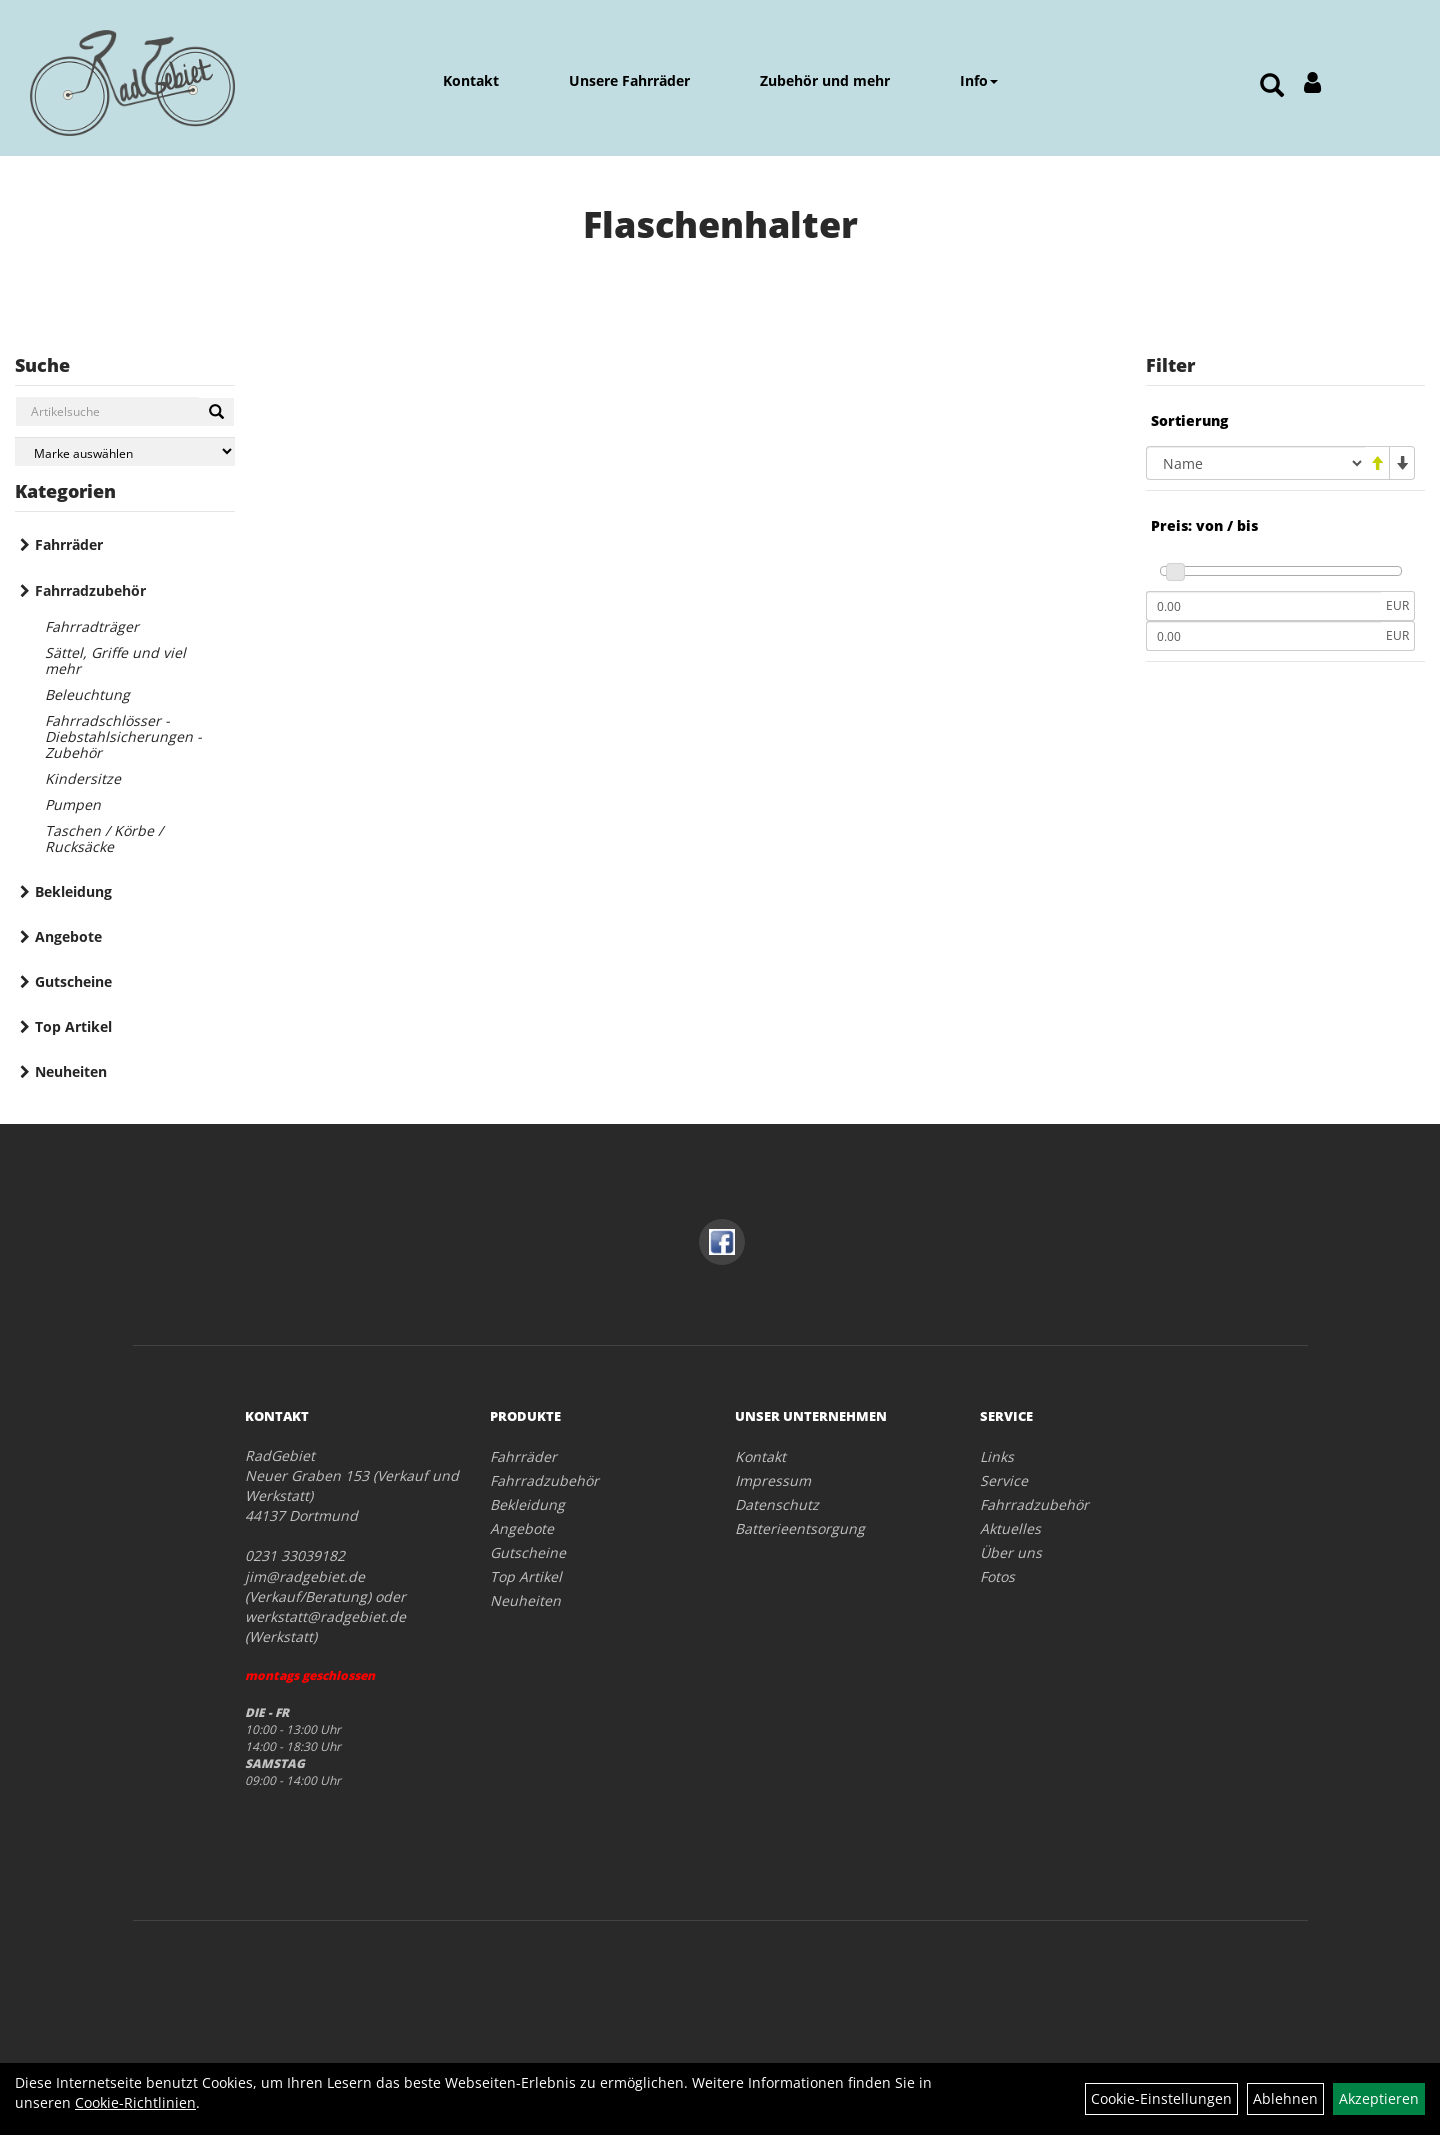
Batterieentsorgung (800, 1528)
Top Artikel (73, 1026)
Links (997, 1456)
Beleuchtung (87, 694)
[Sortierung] (1255, 463)
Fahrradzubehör (90, 590)
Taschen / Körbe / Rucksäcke (104, 838)
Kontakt (471, 80)
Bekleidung (73, 891)
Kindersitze (83, 778)
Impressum (773, 1480)
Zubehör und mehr (825, 80)
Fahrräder (69, 544)
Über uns (1011, 1552)
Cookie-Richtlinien (135, 2102)
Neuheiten (71, 1071)
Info (979, 80)
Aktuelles (1010, 1528)
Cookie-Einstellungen (1161, 2098)
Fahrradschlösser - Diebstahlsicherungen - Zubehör (123, 736)
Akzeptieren (1379, 2098)
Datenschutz (777, 1504)
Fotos (997, 1576)
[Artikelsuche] (1272, 86)
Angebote (68, 936)
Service (1004, 1480)
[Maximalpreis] (1263, 636)
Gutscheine (73, 981)
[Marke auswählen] (125, 451)
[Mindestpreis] (1263, 606)
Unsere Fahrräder (629, 80)
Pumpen (73, 804)
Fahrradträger (92, 626)
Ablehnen (1285, 2098)
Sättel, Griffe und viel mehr (115, 660)
